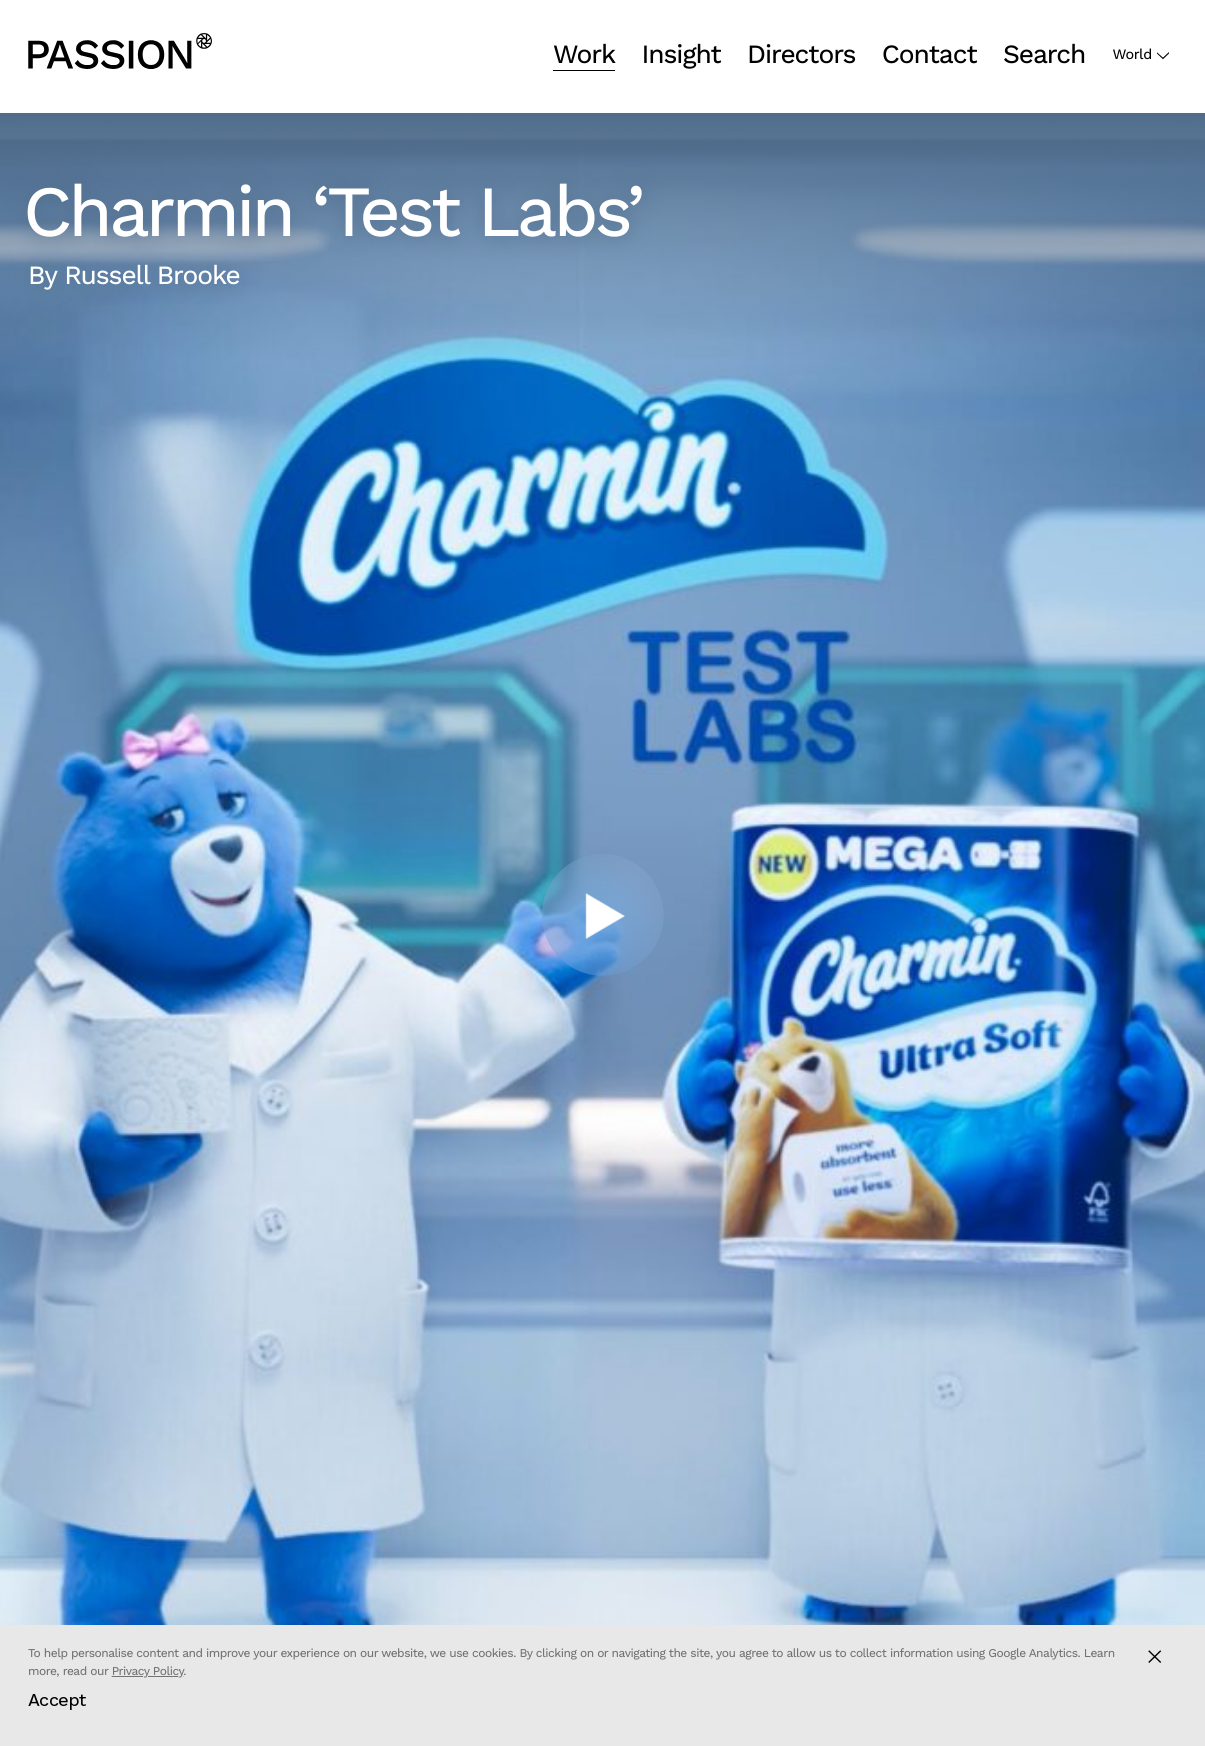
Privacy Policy (148, 1671)
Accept (57, 1699)
